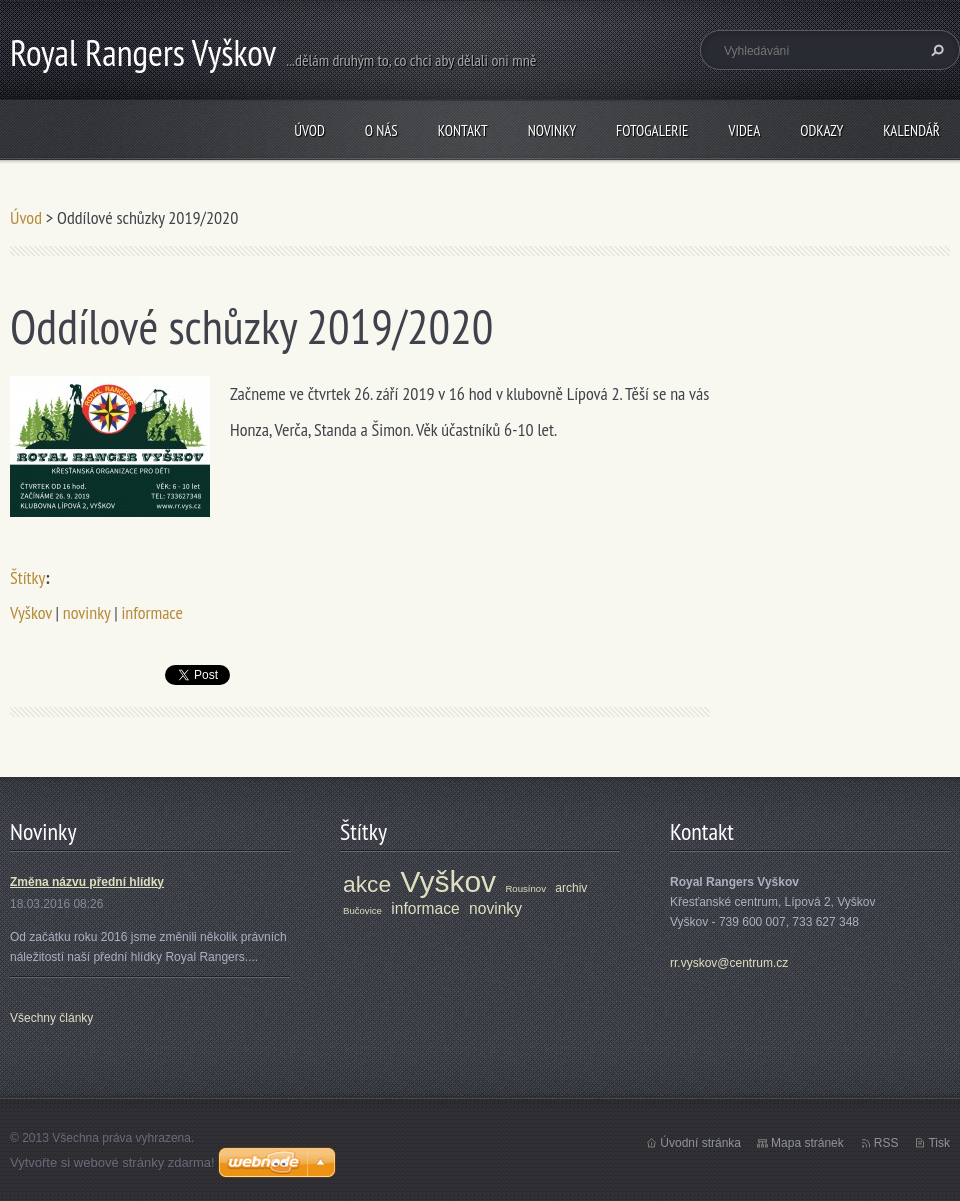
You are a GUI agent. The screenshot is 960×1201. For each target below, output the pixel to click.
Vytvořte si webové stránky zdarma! (112, 1162)
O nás (381, 130)
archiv (571, 888)
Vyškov (31, 612)
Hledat (935, 50)
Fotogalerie (652, 130)
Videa (744, 130)
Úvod (309, 130)
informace (151, 612)
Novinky (552, 130)
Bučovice (362, 910)
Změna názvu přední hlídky (87, 882)
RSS (886, 1143)
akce (367, 884)
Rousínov (525, 888)
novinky (87, 612)
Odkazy (821, 130)
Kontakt (463, 130)
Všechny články (51, 1018)
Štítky (27, 577)
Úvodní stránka (700, 1143)
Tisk (939, 1143)
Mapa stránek (807, 1143)
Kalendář (911, 130)
